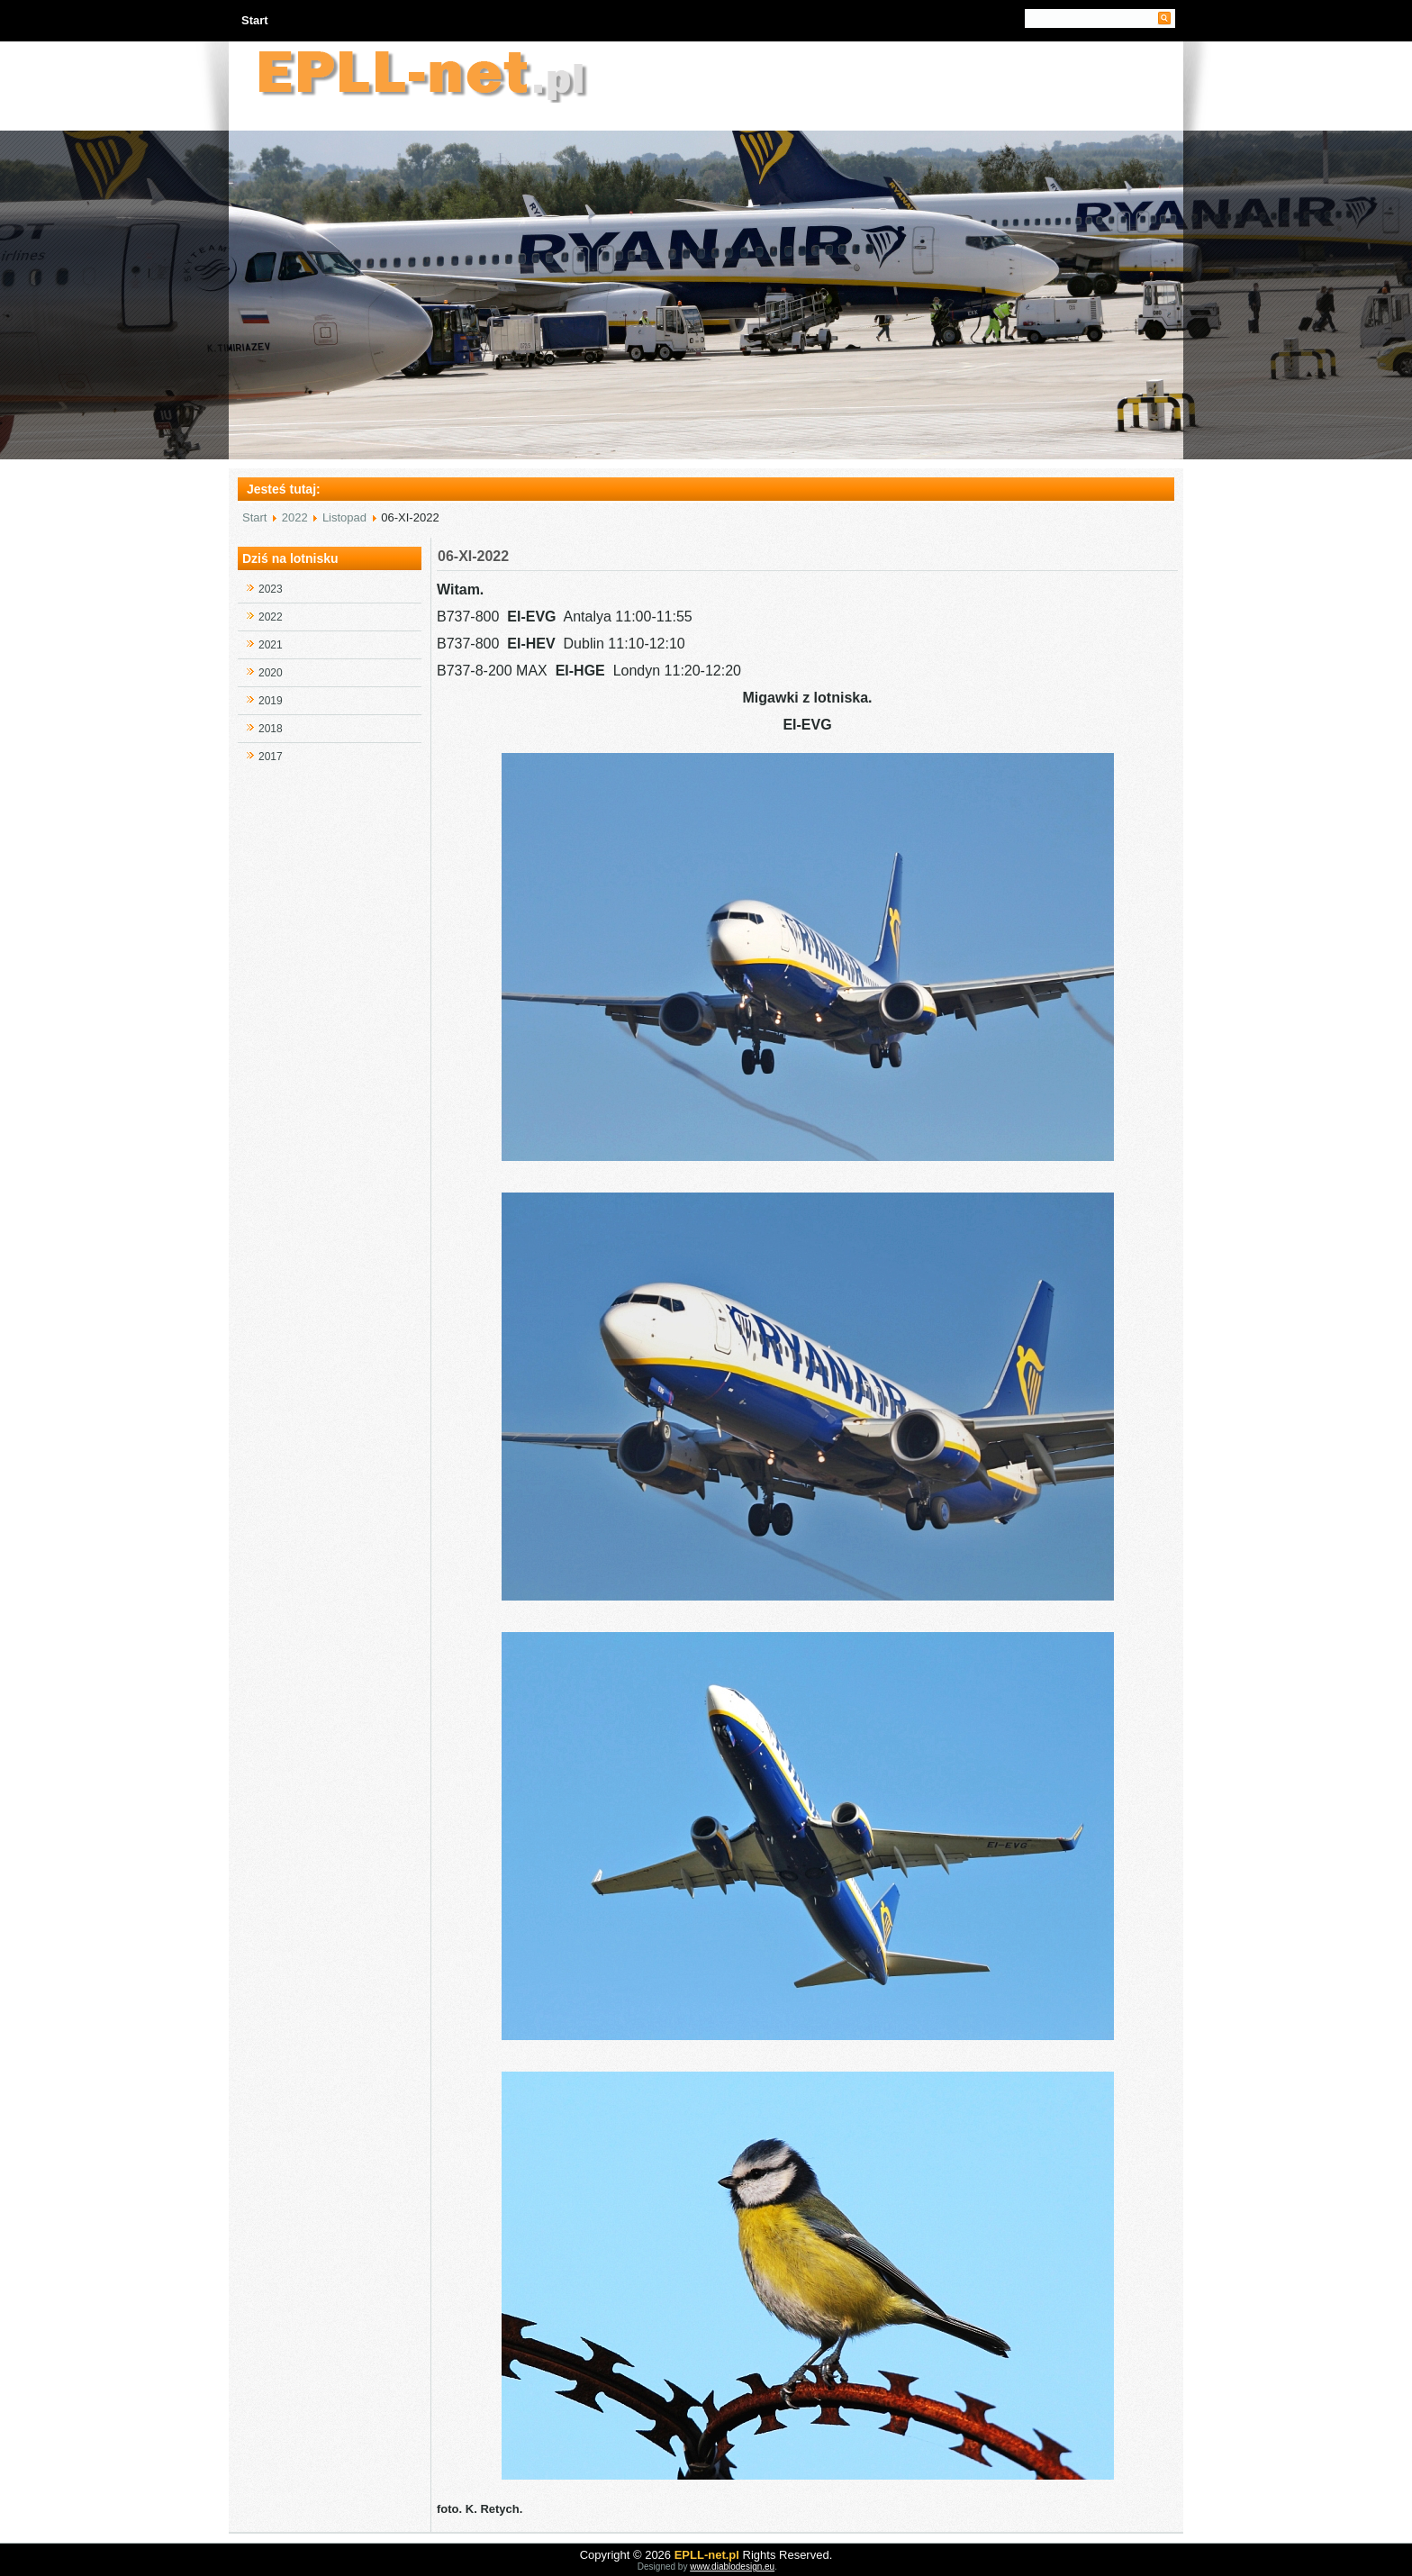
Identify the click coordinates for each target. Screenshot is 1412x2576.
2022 (295, 517)
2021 (270, 645)
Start (254, 20)
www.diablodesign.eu (732, 2566)
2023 (270, 589)
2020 (270, 673)
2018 (270, 728)
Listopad (344, 517)
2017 (270, 756)
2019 (270, 700)
